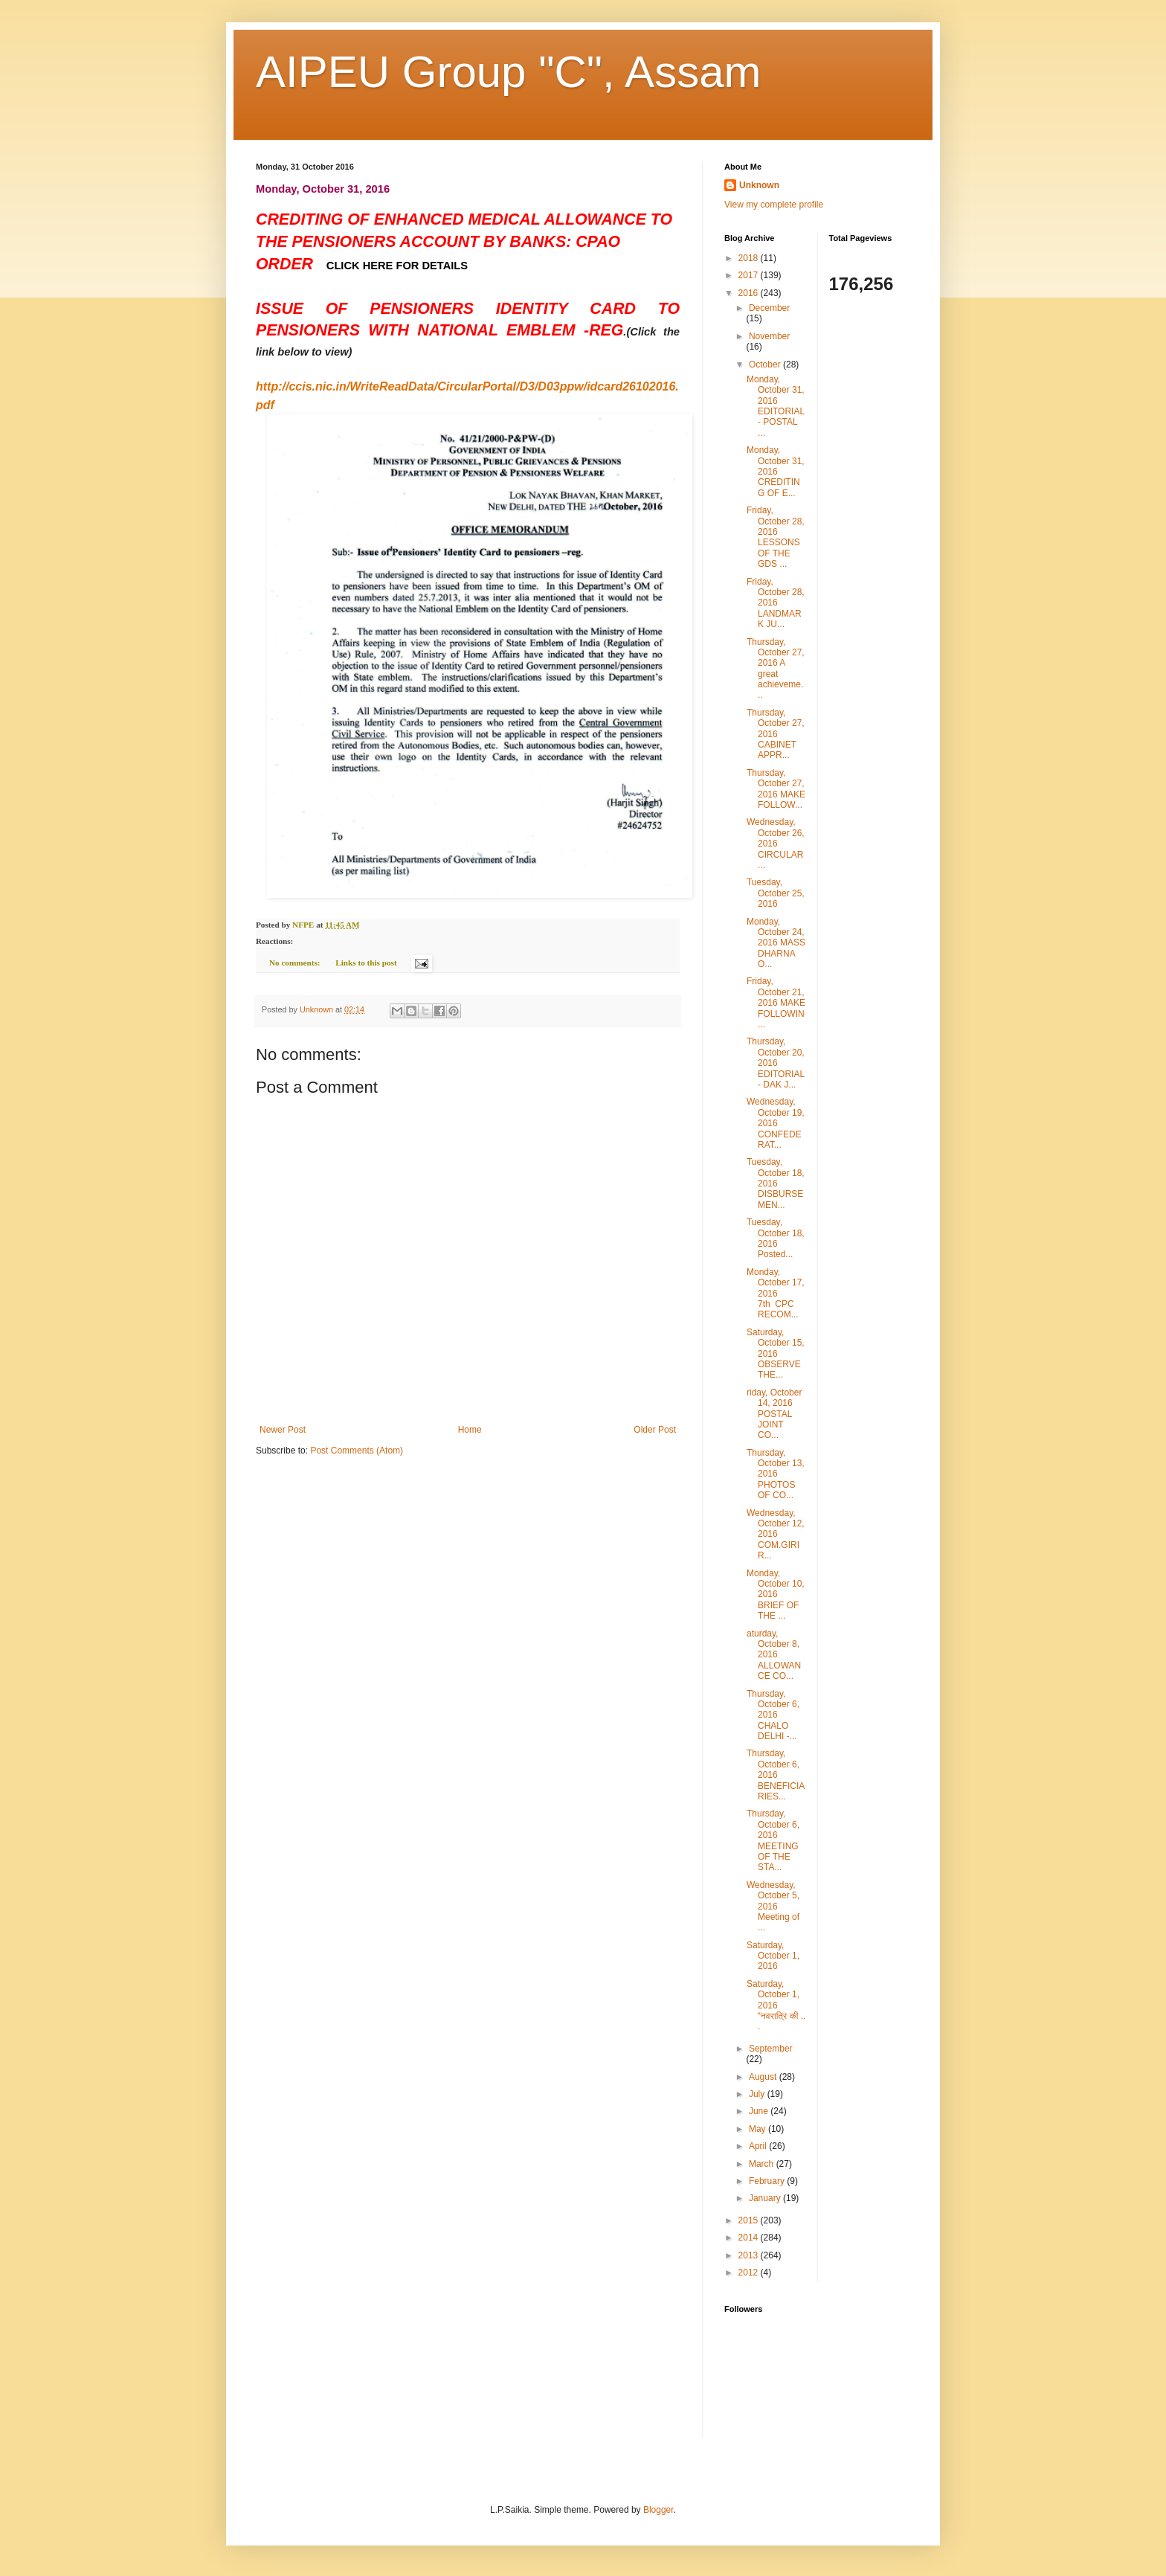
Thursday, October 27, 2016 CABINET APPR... (776, 734)
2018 (749, 258)
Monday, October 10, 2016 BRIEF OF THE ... (776, 1595)
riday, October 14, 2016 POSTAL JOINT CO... (774, 1414)
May (758, 2129)
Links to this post (365, 962)
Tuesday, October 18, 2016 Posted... (776, 1238)
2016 (749, 293)
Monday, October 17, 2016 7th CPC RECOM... (776, 1293)
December (769, 308)
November (769, 336)
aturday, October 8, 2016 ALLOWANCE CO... (774, 1655)
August (764, 2077)
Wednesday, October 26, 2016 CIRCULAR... (776, 843)
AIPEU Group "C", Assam (508, 72)
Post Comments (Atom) (356, 1450)
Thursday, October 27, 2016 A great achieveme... (776, 669)
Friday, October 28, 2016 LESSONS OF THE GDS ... (776, 537)
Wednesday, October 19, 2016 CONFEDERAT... (776, 1123)
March (762, 2164)
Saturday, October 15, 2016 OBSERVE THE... (776, 1354)
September (771, 2048)
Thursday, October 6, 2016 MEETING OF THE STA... (773, 1840)
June (759, 2111)
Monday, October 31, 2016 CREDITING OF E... (776, 471)
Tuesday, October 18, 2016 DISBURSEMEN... (776, 1183)
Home (470, 1429)
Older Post (655, 1429)
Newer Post (283, 1429)
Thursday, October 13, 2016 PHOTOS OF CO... (776, 1474)
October (766, 364)
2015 (749, 2220)
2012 (749, 2272)
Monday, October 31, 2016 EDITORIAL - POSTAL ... (776, 406)
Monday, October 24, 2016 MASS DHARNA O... (776, 943)
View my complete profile (773, 204)
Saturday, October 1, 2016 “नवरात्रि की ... (776, 2005)
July (758, 2094)
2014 (749, 2237)
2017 (749, 275)
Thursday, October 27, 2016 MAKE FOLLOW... (776, 789)
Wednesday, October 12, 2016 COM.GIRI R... (776, 1534)
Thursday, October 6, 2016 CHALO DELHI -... (773, 1715)
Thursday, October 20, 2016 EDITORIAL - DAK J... (776, 1063)
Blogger (658, 2510)
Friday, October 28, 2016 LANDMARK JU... (776, 603)
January (766, 2198)
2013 (749, 2255)
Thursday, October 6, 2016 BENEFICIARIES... (776, 1775)
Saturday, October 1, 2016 (773, 1956)
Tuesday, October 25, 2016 (776, 893)
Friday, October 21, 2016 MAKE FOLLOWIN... (776, 1003)
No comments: (295, 962)
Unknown (759, 185)
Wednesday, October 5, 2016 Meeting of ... (773, 1906)
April (759, 2146)
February (768, 2181)
